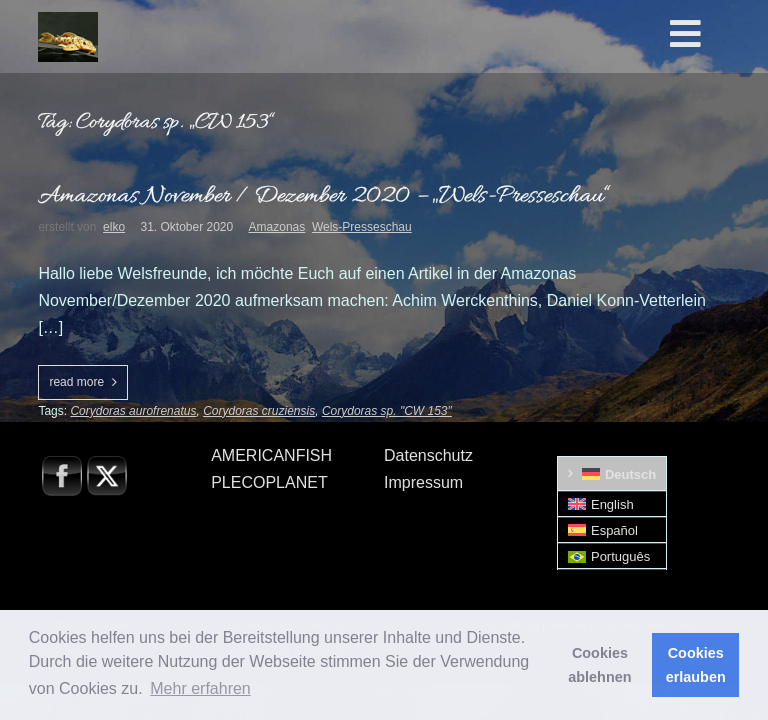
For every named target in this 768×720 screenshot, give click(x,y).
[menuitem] (612, 474)
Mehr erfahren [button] (200, 688)
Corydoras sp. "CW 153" (387, 411)
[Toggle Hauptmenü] (715, 35)
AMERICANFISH (271, 455)
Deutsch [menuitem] (630, 474)
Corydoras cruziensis (259, 411)
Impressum (423, 482)
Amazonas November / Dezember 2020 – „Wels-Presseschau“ (323, 196)
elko (114, 227)
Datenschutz (428, 455)
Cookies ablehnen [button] (599, 665)
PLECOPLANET (269, 482)
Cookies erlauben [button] (696, 665)
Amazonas (277, 227)
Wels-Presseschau (362, 227)
